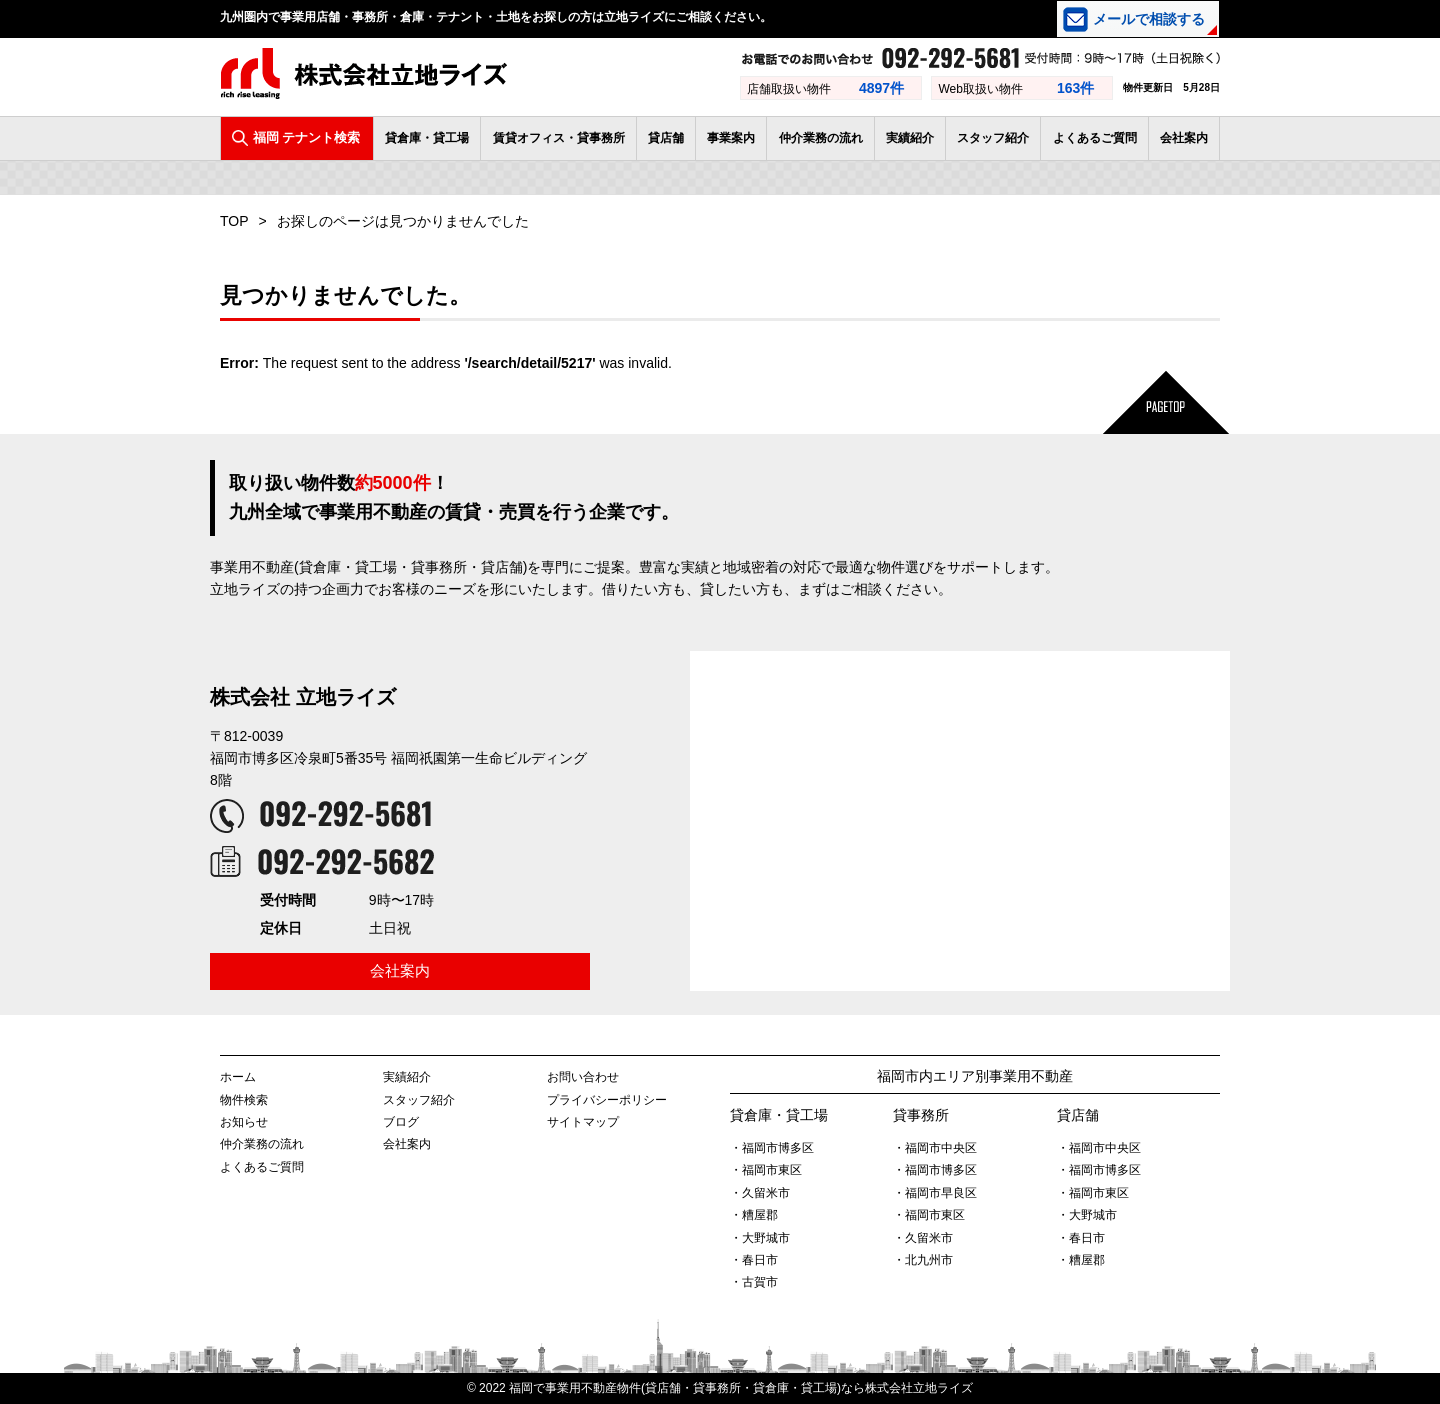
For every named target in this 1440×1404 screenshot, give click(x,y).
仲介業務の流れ (821, 138)
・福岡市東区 (766, 1170)
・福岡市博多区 (772, 1148)
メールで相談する (1149, 19)
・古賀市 (754, 1282)
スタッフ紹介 (993, 138)
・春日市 (754, 1260)
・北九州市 (923, 1260)
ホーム (238, 1077)
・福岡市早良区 (935, 1193)
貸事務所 (921, 1115)
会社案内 (1184, 138)
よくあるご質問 (1095, 138)
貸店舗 (666, 138)
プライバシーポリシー (607, 1100)
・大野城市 (760, 1238)
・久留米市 (760, 1193)
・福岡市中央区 (935, 1148)
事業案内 (731, 138)
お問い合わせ (583, 1077)
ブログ (401, 1122)
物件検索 (244, 1100)
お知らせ (244, 1122)
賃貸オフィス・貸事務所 (559, 138)
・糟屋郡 (754, 1215)
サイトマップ (583, 1122)
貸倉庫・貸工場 (427, 138)
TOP (234, 221)
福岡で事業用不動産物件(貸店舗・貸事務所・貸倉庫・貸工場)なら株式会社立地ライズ (741, 1388)
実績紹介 (910, 138)
